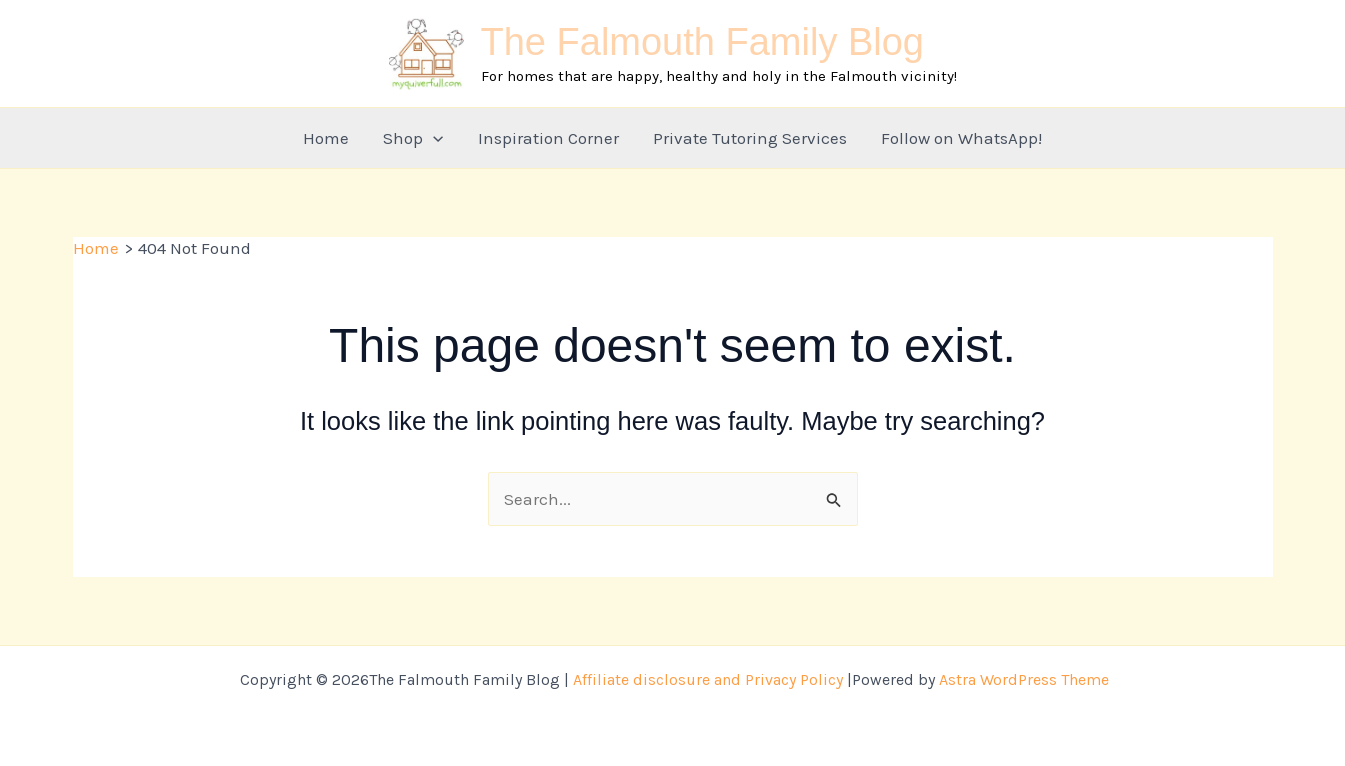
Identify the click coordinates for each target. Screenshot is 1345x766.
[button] (433, 138)
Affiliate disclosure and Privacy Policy (708, 679)
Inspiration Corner (548, 138)
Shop (413, 138)
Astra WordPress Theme (1024, 679)
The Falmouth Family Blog (703, 42)
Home (326, 138)
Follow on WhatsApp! (961, 138)
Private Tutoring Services (750, 138)
